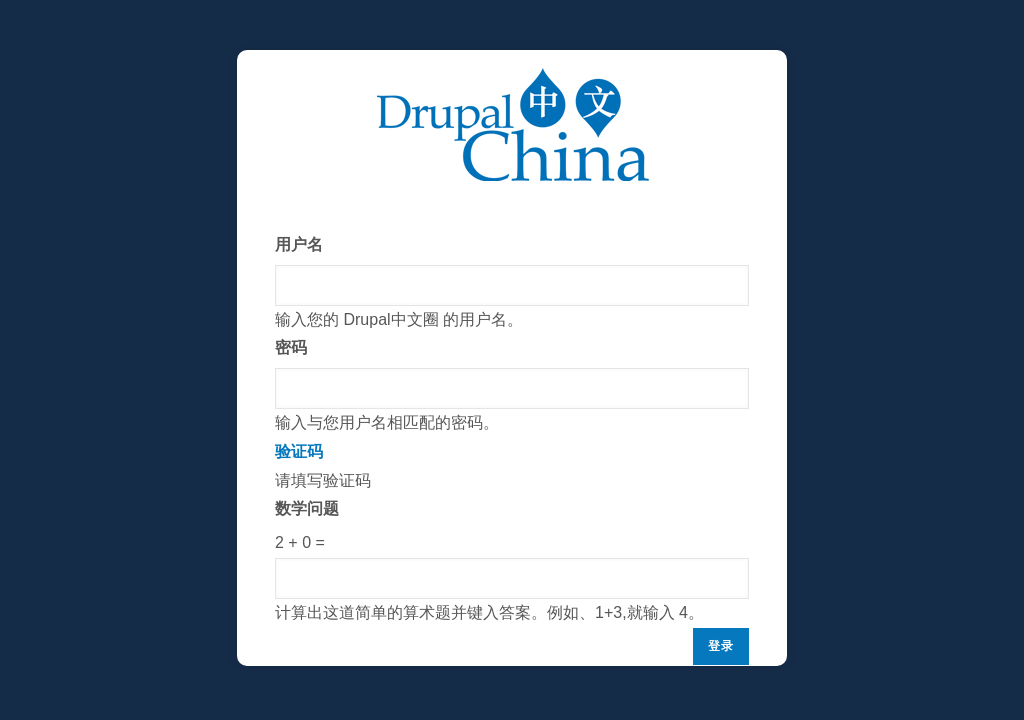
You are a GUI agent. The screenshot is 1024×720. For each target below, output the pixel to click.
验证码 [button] (299, 451)
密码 (291, 347)
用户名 (299, 244)
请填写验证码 (512, 533)
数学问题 (307, 508)
